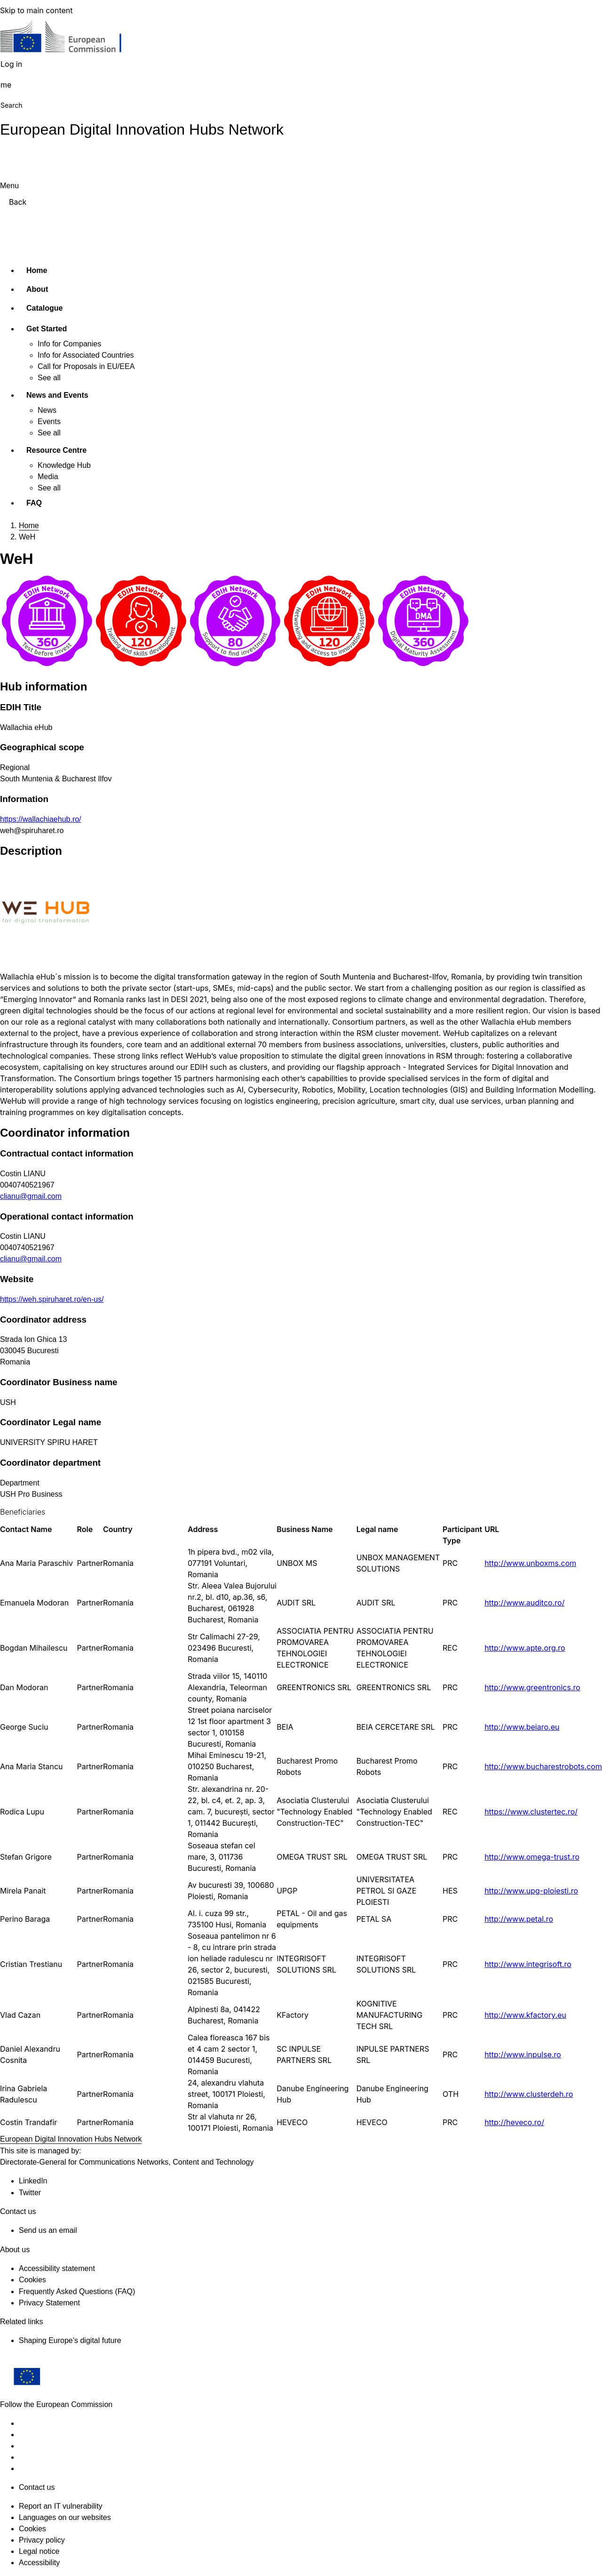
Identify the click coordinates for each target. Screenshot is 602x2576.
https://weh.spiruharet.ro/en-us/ (52, 1299)
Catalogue (44, 308)
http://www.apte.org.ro (524, 1648)
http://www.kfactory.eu (525, 2015)
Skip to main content (36, 10)
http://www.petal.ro (518, 1919)
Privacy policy (42, 2540)
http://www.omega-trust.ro (531, 1857)
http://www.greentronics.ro (532, 1687)
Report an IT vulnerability (61, 2506)
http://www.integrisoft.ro (527, 1964)
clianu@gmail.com (31, 1196)
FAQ (34, 503)
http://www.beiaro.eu (521, 1727)
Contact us (37, 2487)
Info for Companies (69, 344)
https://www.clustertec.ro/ (531, 1811)
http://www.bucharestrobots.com (543, 1766)
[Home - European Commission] (68, 39)
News (47, 410)
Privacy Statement (49, 2303)
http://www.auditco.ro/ (524, 1602)
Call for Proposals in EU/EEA (86, 366)
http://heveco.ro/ (514, 2122)
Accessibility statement (57, 2268)
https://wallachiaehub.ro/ (40, 819)
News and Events (57, 395)
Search (11, 105)
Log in (11, 64)
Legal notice (39, 2551)
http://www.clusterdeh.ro (528, 2094)
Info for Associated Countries (86, 355)
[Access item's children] (83, 327)
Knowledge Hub (64, 465)
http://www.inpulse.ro (522, 2054)
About (37, 289)
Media (48, 477)
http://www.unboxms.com (530, 1563)
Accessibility (39, 2563)
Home (36, 270)
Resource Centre (56, 450)
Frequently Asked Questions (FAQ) (77, 2291)
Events (49, 421)
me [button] (5, 84)
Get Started (46, 329)
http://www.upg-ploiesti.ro (531, 1890)
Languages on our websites (65, 2517)
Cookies (32, 2529)
